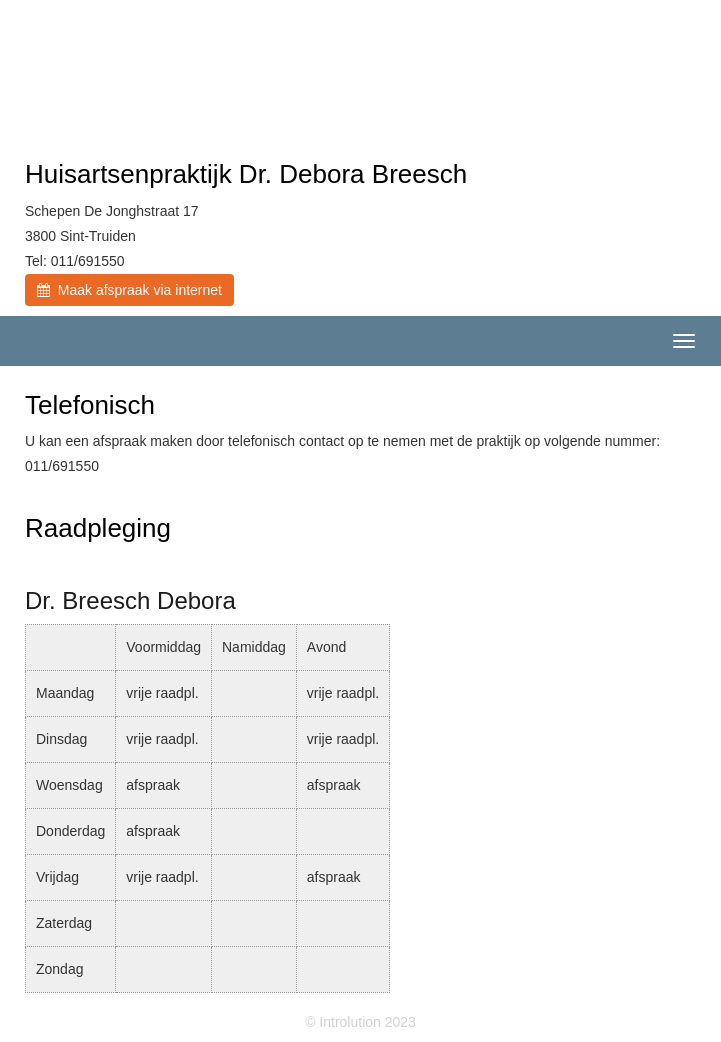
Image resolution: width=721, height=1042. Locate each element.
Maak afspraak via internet (129, 290)
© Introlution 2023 (360, 1022)
